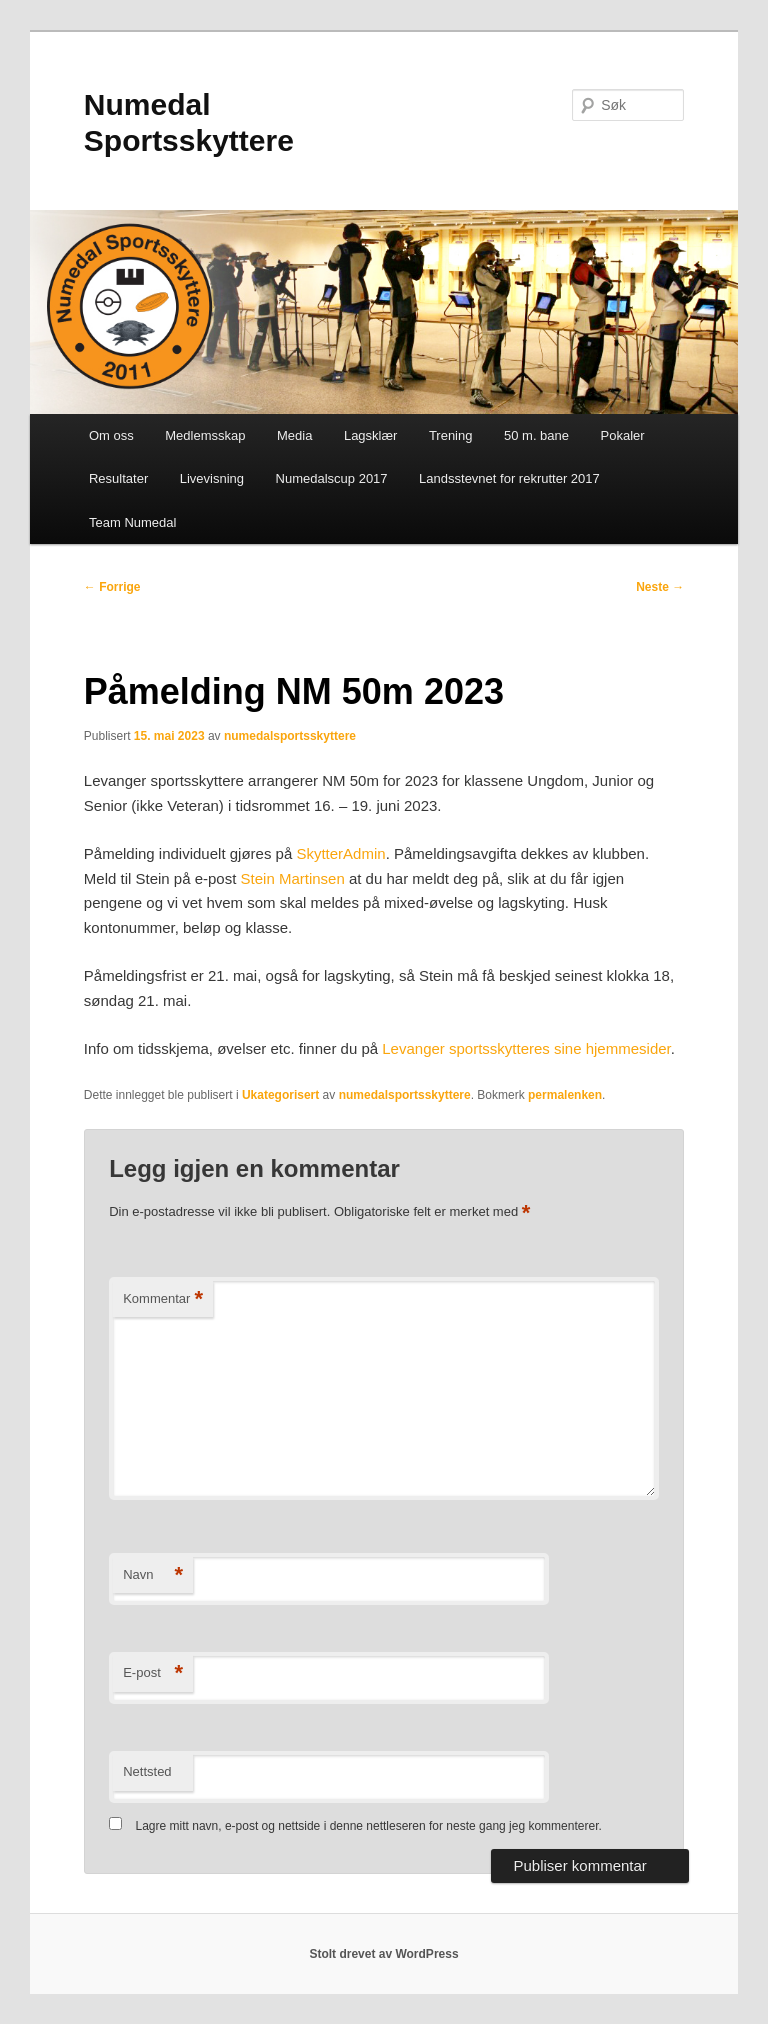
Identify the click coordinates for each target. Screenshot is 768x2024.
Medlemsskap (205, 435)
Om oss (111, 435)
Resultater (118, 478)
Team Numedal (132, 522)
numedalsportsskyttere (290, 736)
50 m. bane (536, 435)
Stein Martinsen (293, 878)
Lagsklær (370, 435)
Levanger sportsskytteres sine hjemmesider (526, 1048)
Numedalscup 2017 (332, 478)
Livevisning (212, 478)
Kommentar (163, 1299)
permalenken (565, 1095)
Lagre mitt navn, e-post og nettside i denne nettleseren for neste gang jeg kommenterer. (369, 1826)
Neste (660, 587)
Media (294, 435)
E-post (153, 1673)
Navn (153, 1575)
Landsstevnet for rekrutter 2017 (509, 478)
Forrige (112, 587)
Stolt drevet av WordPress (383, 1954)
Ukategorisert (280, 1095)
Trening (451, 435)
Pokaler (623, 435)
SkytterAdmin (340, 853)
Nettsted (147, 1771)
